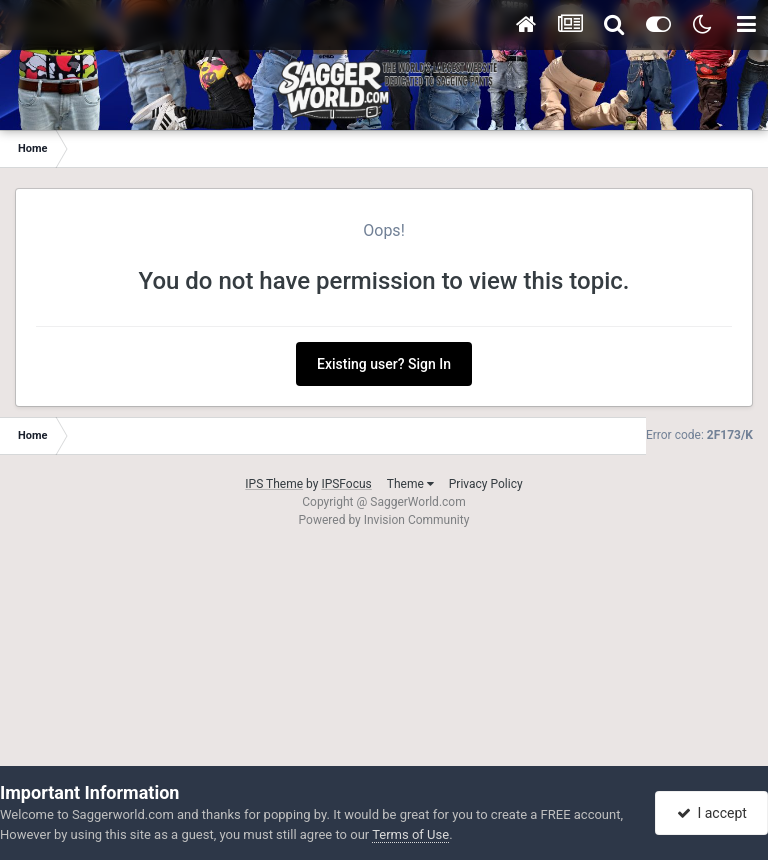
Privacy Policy (486, 484)
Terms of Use (410, 834)
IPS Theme (274, 484)
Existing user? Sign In (384, 364)
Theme (410, 484)
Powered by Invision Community (384, 520)
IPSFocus (346, 484)
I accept (712, 813)
